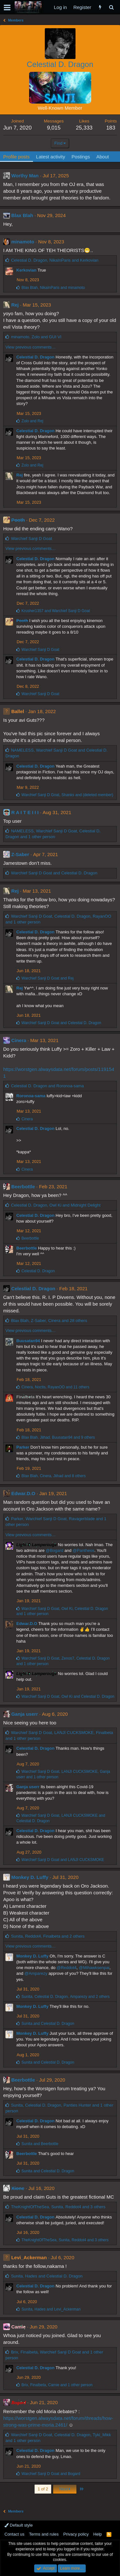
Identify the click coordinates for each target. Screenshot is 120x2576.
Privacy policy (76, 2534)
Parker (22, 1447)
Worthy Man (25, 175)
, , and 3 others (58, 2206)
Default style (18, 2525)
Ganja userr (24, 1714)
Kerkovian (26, 270)
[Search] (111, 7)
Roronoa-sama (30, 1095)
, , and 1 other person (56, 2385)
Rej (15, 304)
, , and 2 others (47, 1936)
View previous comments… (30, 347)
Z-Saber (20, 854)
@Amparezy (35, 1973)
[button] (7, 7)
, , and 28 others (49, 1320)
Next (64, 2489)
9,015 (54, 128)
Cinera (18, 1040)
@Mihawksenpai (94, 1967)
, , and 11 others (55, 1387)
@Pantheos (83, 1550)
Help (97, 2534)
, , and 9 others (58, 1437)
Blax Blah (22, 215)
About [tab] (102, 156)
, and (54, 260)
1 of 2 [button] (43, 2489)
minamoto (22, 241)
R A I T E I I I (25, 812)
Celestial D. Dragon (35, 357)
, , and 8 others (53, 1476)
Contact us (14, 2534)
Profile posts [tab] (16, 156)
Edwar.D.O (23, 1493)
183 (110, 128)
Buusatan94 (28, 1340)
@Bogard (54, 1550)
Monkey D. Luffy (29, 1877)
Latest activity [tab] (50, 156)
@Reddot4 (66, 1967)
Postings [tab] (80, 156)
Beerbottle (23, 1186)
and (32, 421)
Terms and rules (44, 2534)
